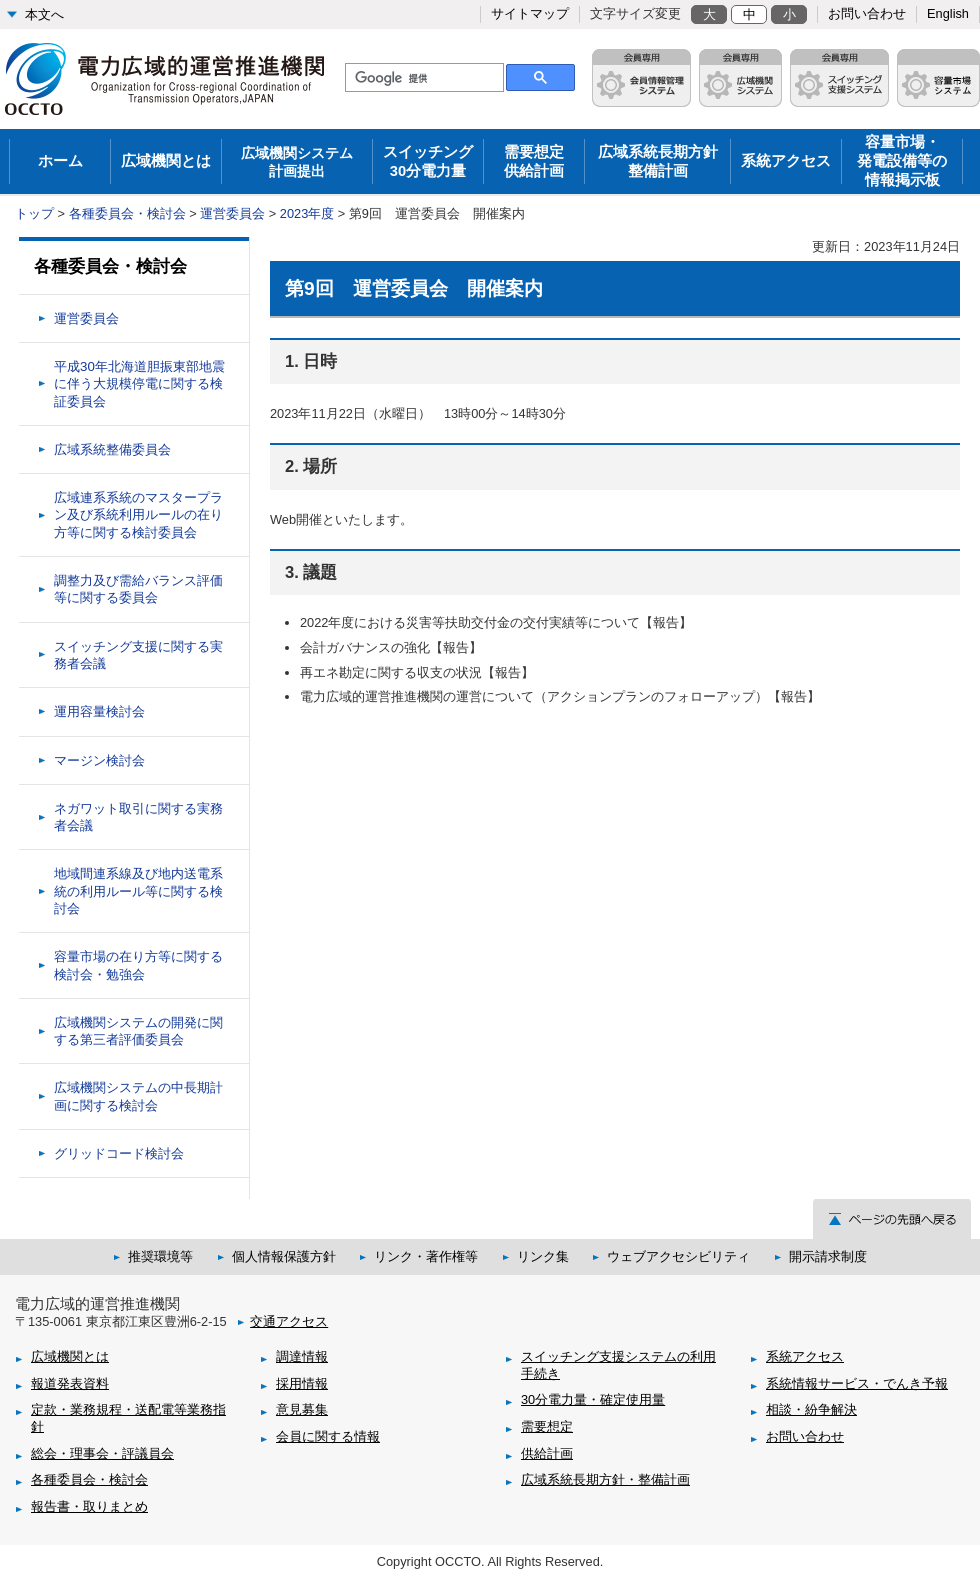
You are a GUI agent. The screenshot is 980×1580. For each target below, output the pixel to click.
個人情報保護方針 (284, 1256)
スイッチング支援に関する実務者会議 (138, 655)
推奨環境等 (160, 1256)
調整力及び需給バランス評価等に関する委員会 (138, 589)
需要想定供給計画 (534, 161)
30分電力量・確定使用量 (593, 1399)
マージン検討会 (99, 760)
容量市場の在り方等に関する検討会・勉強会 (138, 965)
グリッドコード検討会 (119, 1153)
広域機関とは (166, 161)
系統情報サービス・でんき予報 (857, 1383)
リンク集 (543, 1256)
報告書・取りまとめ (89, 1506)
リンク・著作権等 (426, 1256)
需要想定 (547, 1426)
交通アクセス (289, 1321)
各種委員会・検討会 (127, 213)
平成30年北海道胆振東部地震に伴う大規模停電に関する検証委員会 (139, 384)
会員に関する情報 (328, 1436)
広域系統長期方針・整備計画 (605, 1479)
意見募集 (302, 1409)
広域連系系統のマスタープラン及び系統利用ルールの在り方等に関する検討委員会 (138, 515)
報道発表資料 (70, 1383)
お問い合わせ (867, 13)
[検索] (422, 78)
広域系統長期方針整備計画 (658, 161)
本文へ (44, 14)
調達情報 (302, 1356)
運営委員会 (232, 213)
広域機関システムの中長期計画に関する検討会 (138, 1096)
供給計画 (547, 1453)
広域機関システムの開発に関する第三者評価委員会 (138, 1031)
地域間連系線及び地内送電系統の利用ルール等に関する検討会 (138, 891)
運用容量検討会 (99, 711)
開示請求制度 (828, 1256)
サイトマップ (530, 13)
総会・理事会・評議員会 (102, 1453)
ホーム (60, 161)
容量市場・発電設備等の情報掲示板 (902, 161)
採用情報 (302, 1383)
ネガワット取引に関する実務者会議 (138, 817)
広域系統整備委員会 (112, 449)
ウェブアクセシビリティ (678, 1256)
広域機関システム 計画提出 (297, 162)
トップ (34, 213)
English (948, 13)
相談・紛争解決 (811, 1409)
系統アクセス (786, 161)
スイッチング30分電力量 (428, 161)
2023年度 (307, 213)
